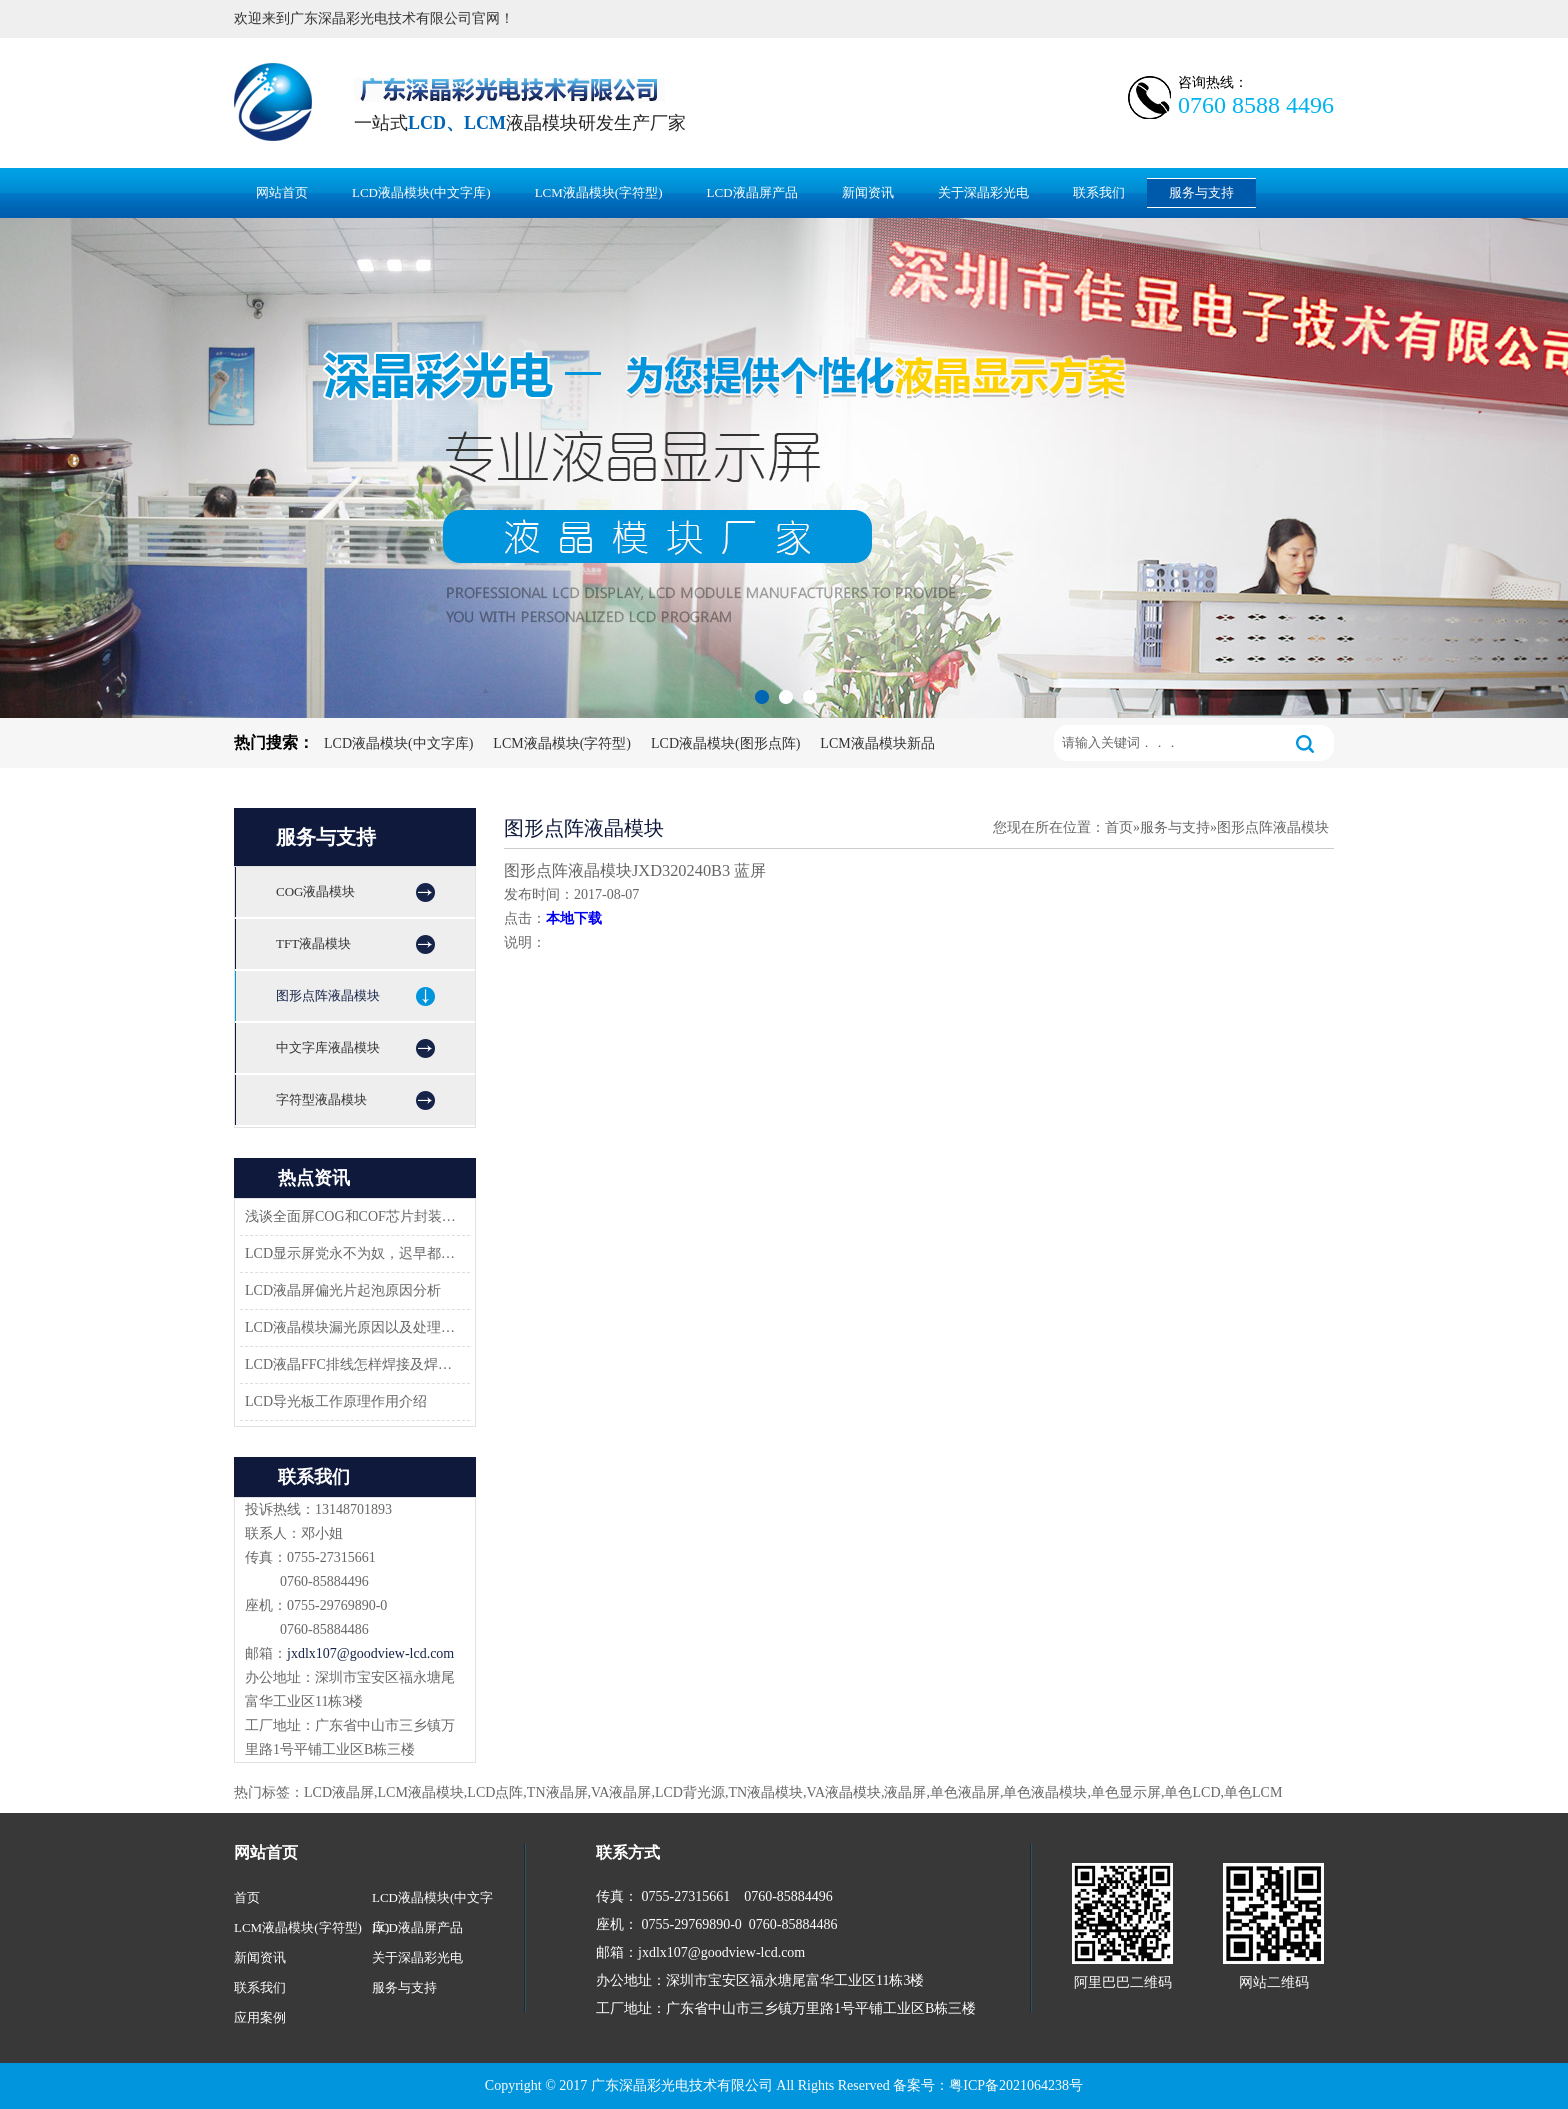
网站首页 (282, 192)
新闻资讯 (868, 192)
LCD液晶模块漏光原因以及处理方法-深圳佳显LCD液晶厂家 (352, 1327)
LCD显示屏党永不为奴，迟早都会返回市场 (352, 1253)
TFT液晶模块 (313, 943)
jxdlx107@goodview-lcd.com (370, 1653)
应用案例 (260, 2017)
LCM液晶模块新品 (877, 743)
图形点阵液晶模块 (328, 995)
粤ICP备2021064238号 (1016, 2085)
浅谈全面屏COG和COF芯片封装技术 (352, 1216)
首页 (1119, 827)
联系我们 (1099, 192)
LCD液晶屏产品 (752, 192)
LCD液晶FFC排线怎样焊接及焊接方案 (352, 1364)
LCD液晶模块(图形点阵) (725, 743)
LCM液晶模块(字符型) (599, 192)
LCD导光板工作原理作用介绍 (336, 1401)
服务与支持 (1201, 192)
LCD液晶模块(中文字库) (421, 192)
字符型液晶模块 (321, 1099)
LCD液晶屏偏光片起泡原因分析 (343, 1290)
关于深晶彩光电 (983, 192)
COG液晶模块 (315, 891)
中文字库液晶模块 (328, 1047)
